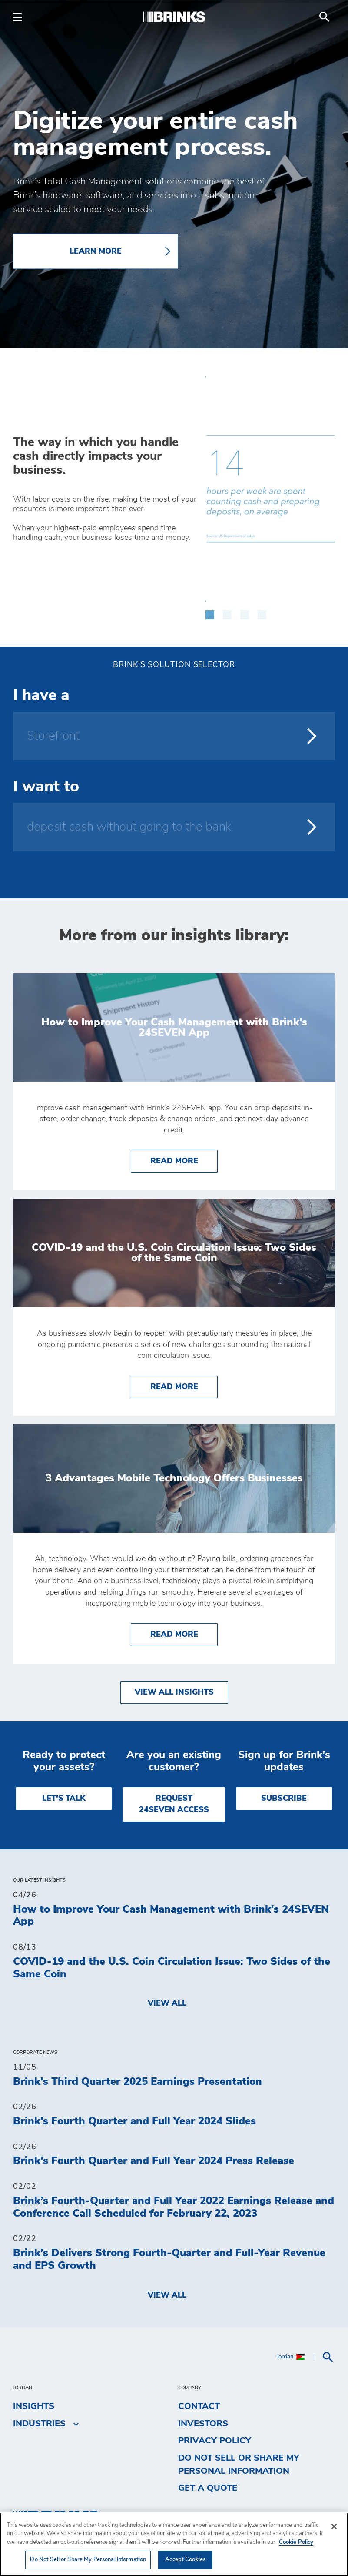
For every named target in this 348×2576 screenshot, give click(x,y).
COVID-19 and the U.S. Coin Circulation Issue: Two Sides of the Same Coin (171, 1968)
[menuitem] (324, 17)
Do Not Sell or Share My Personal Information (238, 2465)
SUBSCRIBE (284, 1798)
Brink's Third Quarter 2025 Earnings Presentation (137, 2082)
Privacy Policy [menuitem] (214, 2440)
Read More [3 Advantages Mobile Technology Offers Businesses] (184, 1633)
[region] (174, 2544)
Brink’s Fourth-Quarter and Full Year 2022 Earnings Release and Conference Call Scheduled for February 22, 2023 (173, 2207)
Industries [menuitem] (39, 2423)
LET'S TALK (64, 1798)
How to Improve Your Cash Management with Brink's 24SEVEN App (171, 1915)
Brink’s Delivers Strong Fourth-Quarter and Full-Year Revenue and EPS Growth (169, 2259)
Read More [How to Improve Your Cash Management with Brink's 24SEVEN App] (184, 1160)
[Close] (334, 2526)
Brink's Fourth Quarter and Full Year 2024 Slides (134, 2121)
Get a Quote (207, 2488)
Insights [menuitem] (33, 2406)
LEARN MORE (96, 251)
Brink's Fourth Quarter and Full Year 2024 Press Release (153, 2161)
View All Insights (174, 1692)
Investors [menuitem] (203, 2423)
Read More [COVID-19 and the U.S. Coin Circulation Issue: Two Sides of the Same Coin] (184, 1386)
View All (167, 2003)
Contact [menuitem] (199, 2406)
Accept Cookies (185, 2560)
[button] (210, 610)
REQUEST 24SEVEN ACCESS (174, 1804)
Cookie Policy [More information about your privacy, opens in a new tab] (296, 2542)
